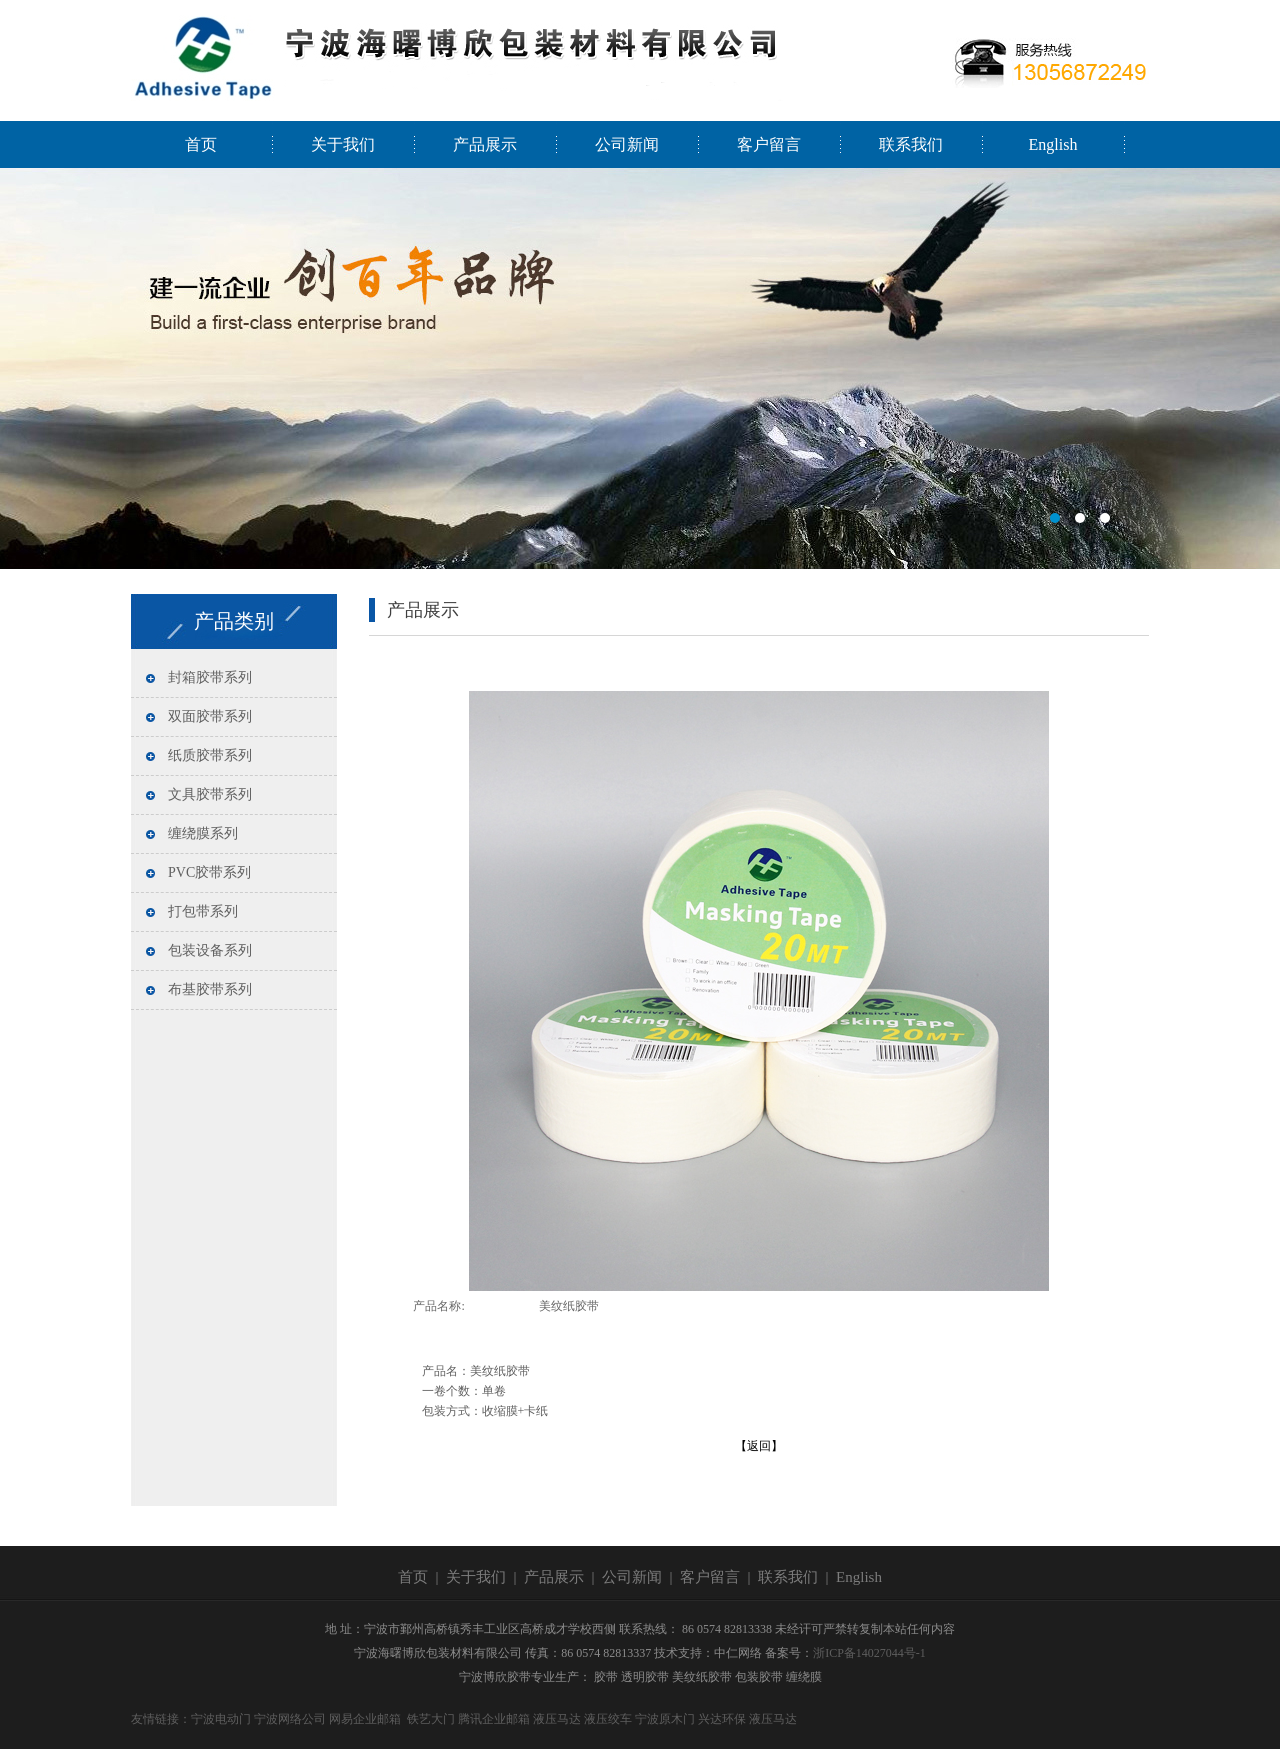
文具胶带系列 (210, 794)
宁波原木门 (665, 1719)
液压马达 (557, 1719)
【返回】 (759, 1446)
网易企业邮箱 (365, 1719)
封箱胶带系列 (210, 677)
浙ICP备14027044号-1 (869, 1653)
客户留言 (769, 144)
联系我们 (911, 144)
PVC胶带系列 (209, 872)
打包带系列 (203, 911)
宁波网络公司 (290, 1719)
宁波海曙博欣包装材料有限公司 (640, 368)
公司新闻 (627, 144)
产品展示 (485, 144)
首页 (201, 144)
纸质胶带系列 (210, 755)
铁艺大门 (431, 1719)
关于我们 (343, 144)
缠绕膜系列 (203, 833)
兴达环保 (722, 1719)
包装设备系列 (210, 950)
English (1053, 144)
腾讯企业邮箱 (494, 1719)
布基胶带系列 (210, 989)
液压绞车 (608, 1719)
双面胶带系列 (210, 716)
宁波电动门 (221, 1719)
